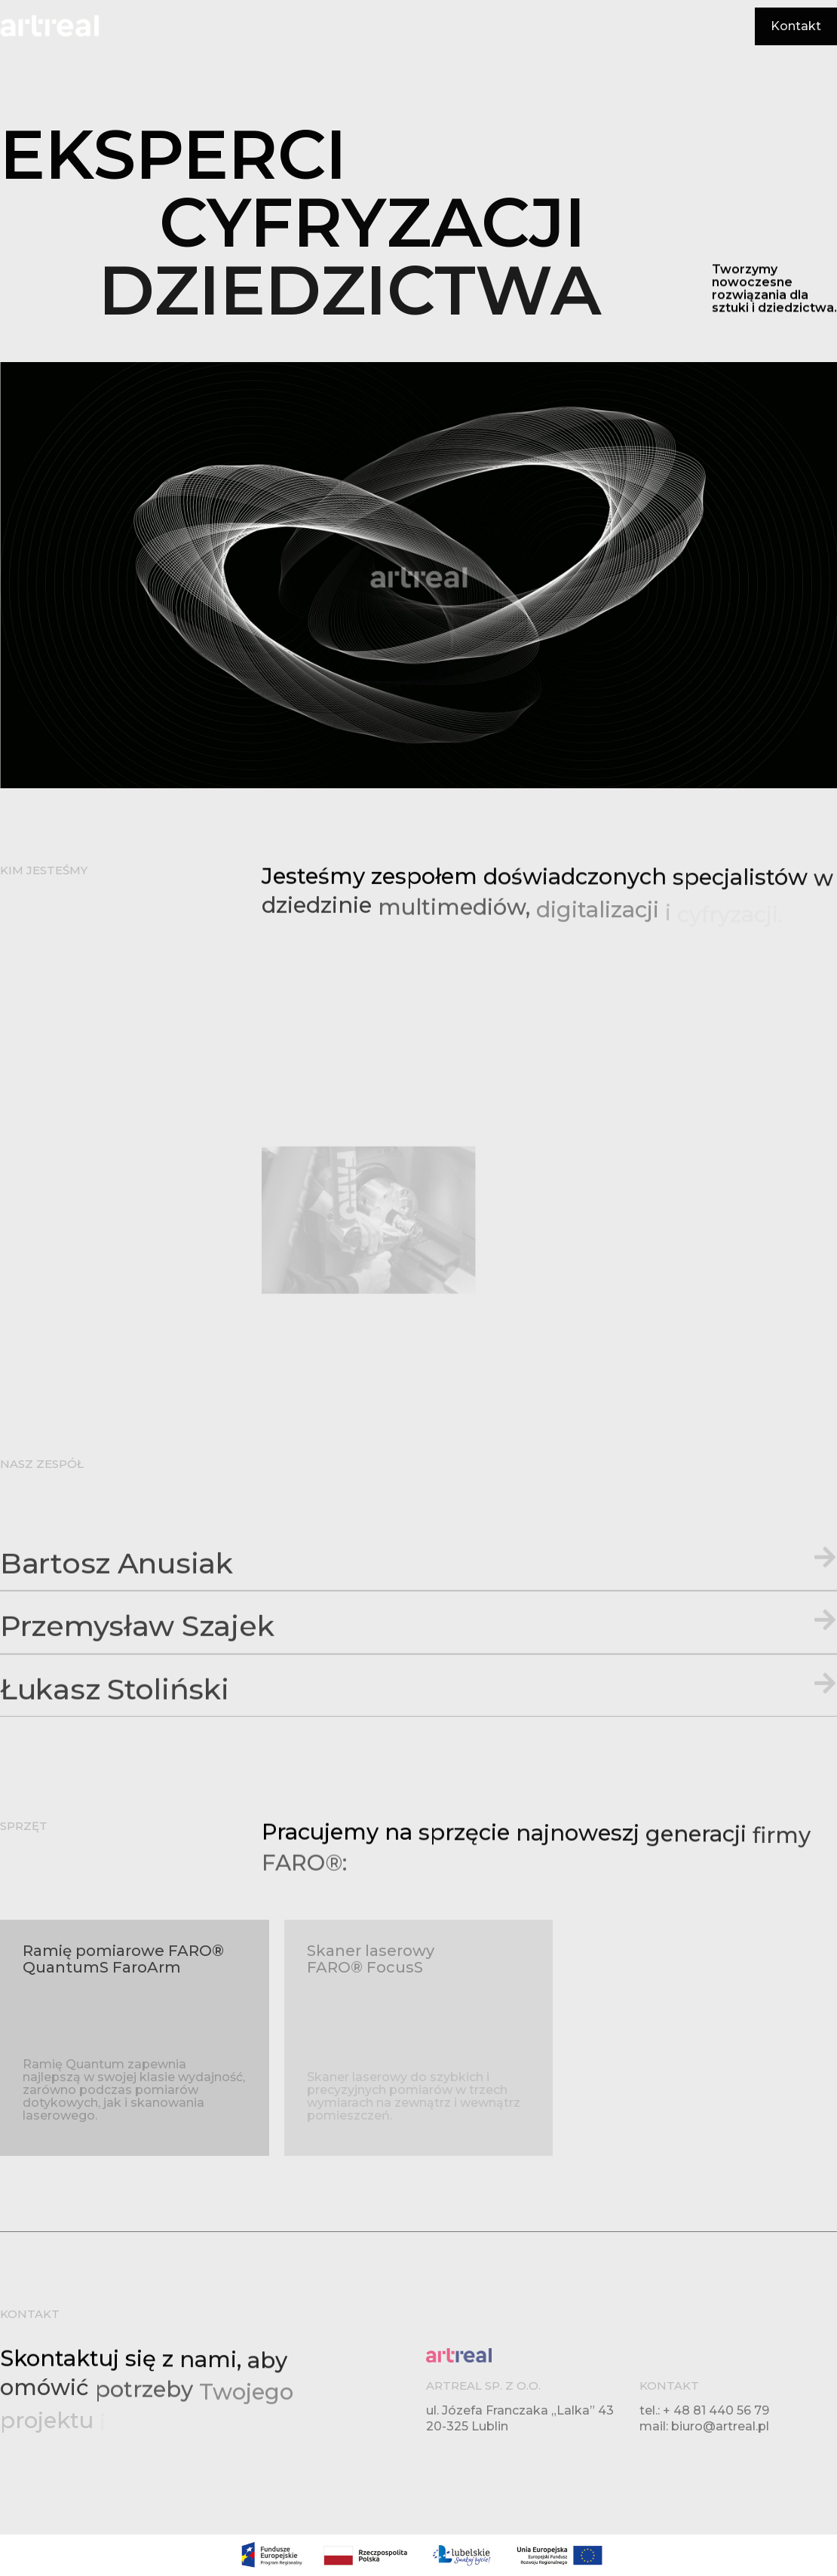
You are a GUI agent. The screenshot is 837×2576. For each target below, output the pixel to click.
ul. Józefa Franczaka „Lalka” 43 (520, 2410)
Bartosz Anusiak (116, 1636)
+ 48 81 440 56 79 (716, 2410)
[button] (418, 1641)
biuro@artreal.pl (720, 2426)
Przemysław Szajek (137, 1699)
